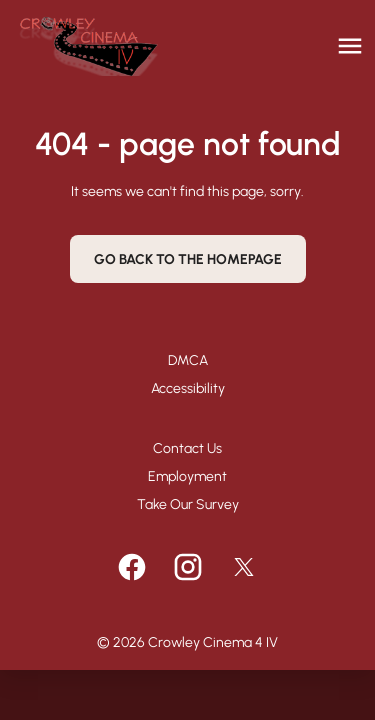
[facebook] (132, 567)
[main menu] (350, 46)
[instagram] (188, 567)
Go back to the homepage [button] (188, 259)
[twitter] (244, 567)
